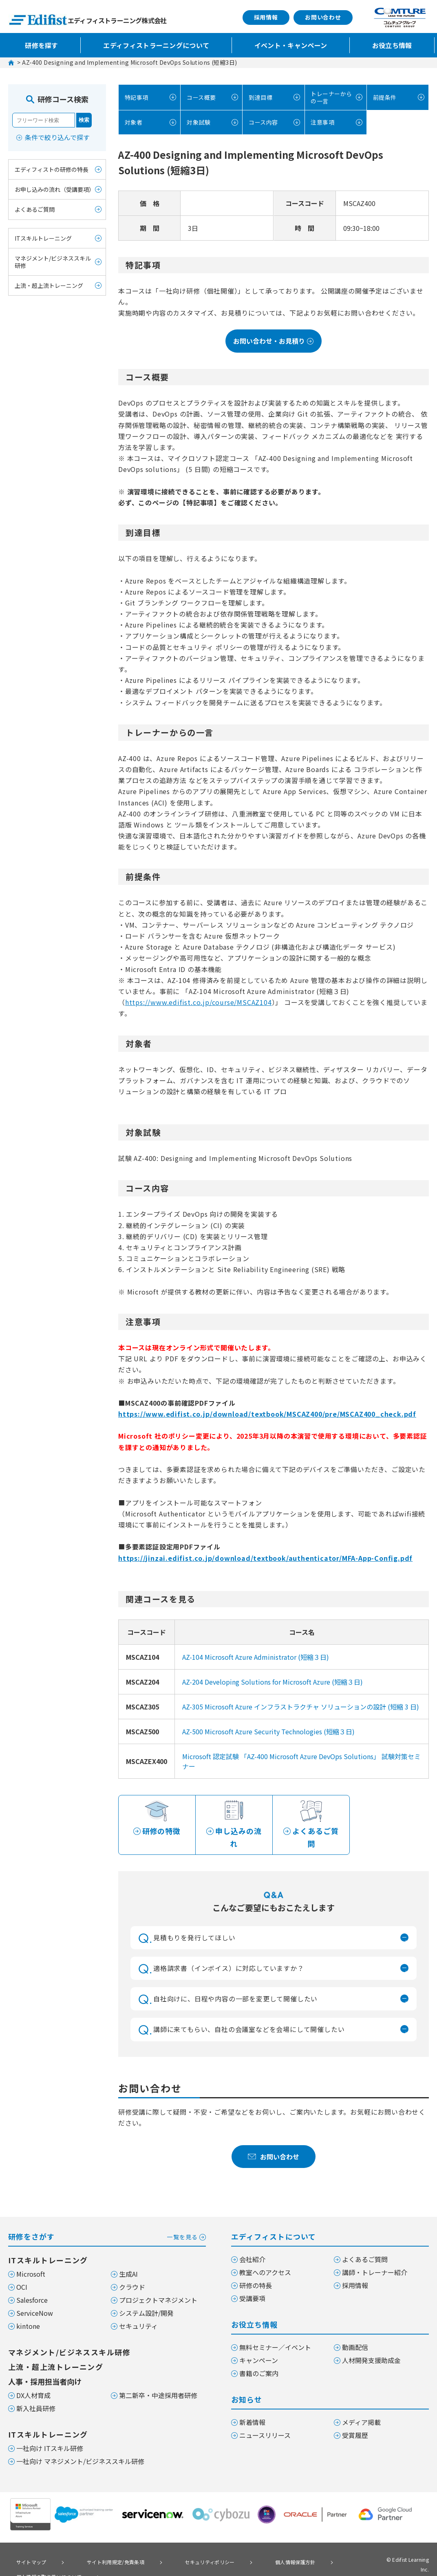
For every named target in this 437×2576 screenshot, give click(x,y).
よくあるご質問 (35, 209)
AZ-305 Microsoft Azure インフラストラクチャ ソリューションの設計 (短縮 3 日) (300, 1705)
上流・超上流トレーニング (49, 285)
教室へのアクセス (265, 2258)
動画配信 (355, 2333)
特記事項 (135, 96)
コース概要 (200, 96)
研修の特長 (255, 2271)
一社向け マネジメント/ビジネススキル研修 (80, 2447)
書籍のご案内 (258, 2359)
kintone (28, 2312)
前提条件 (383, 96)
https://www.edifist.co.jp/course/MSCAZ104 (198, 1001)
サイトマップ (26, 2547)
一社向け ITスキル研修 (49, 2434)
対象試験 (197, 121)
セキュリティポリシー (180, 2547)
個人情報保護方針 (253, 2547)
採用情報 (266, 17)
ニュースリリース (265, 2421)
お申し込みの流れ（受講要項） (55, 189)
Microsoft (30, 2260)
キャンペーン (258, 2346)
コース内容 (262, 121)
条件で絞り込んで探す (57, 137)
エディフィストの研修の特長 (51, 169)
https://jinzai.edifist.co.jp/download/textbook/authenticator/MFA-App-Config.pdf (265, 1557)
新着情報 (252, 2408)
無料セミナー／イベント (275, 2333)
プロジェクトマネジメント (158, 2286)
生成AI (128, 2260)
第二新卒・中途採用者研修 (158, 2381)
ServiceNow (34, 2299)
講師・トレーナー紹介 (374, 2258)
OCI (21, 2273)
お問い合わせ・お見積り (273, 340)
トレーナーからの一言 (328, 96)
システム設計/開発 (146, 2299)
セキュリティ (138, 2312)
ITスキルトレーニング (43, 238)
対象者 (132, 121)
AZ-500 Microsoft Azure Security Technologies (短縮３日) (268, 1730)
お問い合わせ (323, 17)
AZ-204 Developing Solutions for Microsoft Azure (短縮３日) (272, 1680)
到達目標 (259, 96)
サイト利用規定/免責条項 (97, 2547)
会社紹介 (252, 2245)
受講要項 (252, 2284)
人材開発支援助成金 (371, 2346)
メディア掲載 (361, 2408)
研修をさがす (107, 2222)
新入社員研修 (35, 2394)
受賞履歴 (355, 2421)
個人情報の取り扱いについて (46, 2558)
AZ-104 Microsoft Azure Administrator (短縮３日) (255, 1656)
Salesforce (32, 2286)
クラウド (132, 2273)
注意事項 (321, 121)
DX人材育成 (33, 2381)
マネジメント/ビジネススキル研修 (53, 262)
